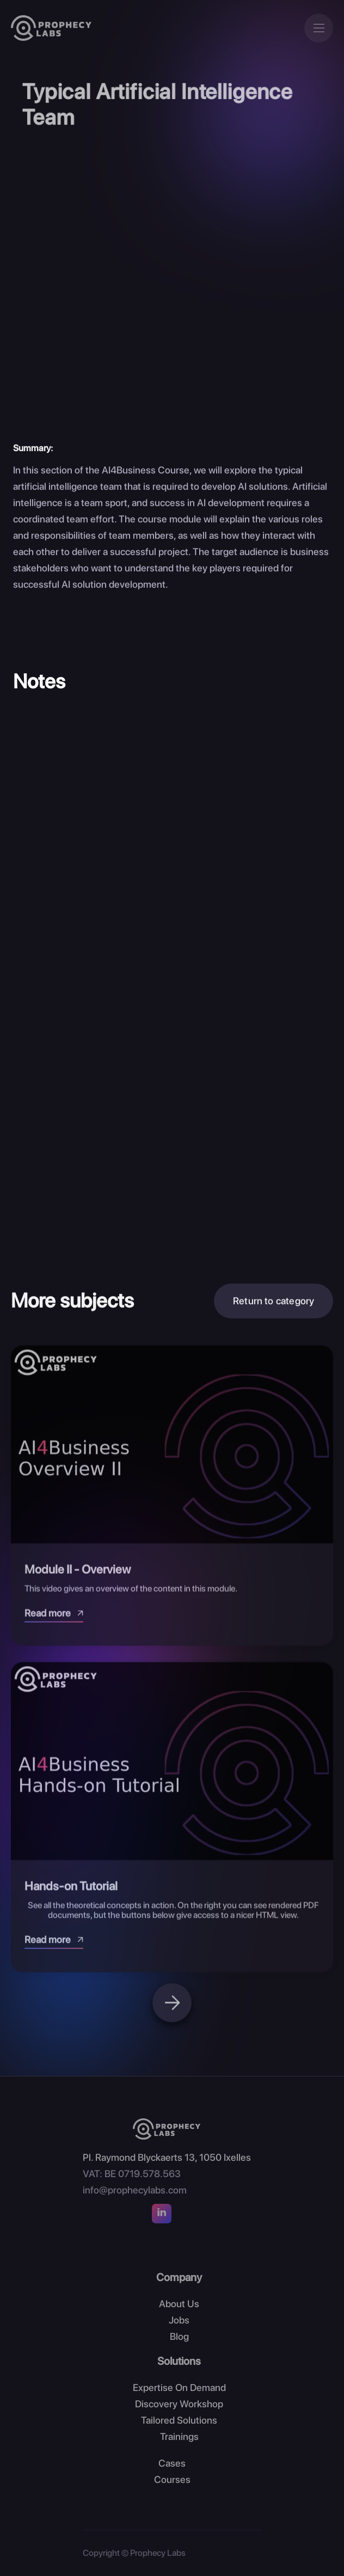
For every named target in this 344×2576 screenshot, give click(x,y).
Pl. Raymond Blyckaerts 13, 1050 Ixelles (167, 2157)
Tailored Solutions (179, 2420)
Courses (172, 2479)
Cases (172, 2463)
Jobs (179, 2320)
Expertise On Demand (179, 2387)
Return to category (273, 1304)
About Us (179, 2303)
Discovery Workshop (179, 2403)
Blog (179, 2336)
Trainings (179, 2436)
